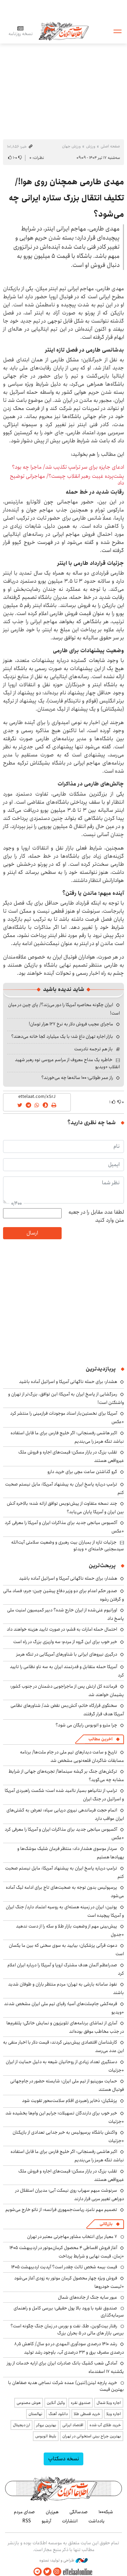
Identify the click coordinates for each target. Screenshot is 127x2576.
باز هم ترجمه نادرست (93, 1049)
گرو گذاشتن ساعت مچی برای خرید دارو (82, 1471)
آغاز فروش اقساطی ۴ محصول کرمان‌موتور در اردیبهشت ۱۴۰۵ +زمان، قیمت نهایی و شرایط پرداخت (66, 2252)
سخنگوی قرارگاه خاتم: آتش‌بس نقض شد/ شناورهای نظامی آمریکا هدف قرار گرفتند (67, 1710)
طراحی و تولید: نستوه (63, 2560)
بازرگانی (106, 2224)
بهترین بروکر (46, 2425)
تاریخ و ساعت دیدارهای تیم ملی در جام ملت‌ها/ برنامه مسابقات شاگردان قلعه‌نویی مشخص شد (72, 1756)
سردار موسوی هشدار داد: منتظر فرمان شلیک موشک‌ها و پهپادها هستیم (70, 1853)
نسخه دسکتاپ (63, 2459)
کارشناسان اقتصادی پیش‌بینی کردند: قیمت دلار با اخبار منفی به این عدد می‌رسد (63, 2046)
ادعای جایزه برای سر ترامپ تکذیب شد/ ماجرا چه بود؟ (68, 467)
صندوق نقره (80, 2403)
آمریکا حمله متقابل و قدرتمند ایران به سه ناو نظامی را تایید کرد (67, 1671)
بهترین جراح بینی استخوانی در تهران (91, 2436)
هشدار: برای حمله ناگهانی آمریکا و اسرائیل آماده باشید (68, 1381)
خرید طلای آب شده (105, 2425)
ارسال (32, 1233)
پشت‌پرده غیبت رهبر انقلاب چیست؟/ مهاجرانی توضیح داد (67, 479)
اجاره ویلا (113, 2414)
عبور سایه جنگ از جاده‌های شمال (87, 2297)
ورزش (90, 146)
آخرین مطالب (100, 1739)
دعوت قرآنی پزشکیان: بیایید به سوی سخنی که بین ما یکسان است (66, 1950)
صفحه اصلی (110, 146)
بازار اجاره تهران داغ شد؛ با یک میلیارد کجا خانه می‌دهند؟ (62, 1036)
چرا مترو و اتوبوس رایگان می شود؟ (86, 1725)
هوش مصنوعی (29, 2403)
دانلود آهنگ (58, 2414)
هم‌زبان (52, 2512)
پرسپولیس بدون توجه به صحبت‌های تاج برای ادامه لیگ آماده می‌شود (65, 1892)
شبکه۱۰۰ (106, 2512)
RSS (26, 2521)
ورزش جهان (71, 146)
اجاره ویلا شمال (109, 2403)
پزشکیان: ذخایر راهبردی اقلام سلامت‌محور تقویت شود (69, 2100)
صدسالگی (78, 2512)
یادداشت (96, 2521)
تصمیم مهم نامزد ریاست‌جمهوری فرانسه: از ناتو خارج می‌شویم (61, 2209)
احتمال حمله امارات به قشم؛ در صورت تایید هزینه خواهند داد (62, 1629)
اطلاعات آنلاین (63, 31)
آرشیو (46, 2521)
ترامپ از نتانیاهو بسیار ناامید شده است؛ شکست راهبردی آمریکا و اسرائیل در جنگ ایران (64, 1795)
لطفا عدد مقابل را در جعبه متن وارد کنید (96, 1216)
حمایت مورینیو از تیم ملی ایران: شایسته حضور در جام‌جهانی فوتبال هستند (67, 2085)
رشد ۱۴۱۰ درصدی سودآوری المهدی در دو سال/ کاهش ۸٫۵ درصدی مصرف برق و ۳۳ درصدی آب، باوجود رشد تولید (69, 2348)
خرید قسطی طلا (87, 2414)
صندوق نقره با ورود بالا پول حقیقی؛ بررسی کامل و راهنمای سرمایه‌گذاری (69, 2311)
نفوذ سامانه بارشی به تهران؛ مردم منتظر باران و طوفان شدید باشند (66, 1988)
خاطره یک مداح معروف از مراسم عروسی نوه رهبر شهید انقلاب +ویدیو (67, 1063)
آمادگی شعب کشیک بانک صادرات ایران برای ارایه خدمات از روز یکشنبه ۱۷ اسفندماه (65, 2367)
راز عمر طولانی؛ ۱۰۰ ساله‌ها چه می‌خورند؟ (77, 1077)
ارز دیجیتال (21, 2425)
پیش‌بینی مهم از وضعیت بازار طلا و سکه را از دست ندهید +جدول (70, 1930)
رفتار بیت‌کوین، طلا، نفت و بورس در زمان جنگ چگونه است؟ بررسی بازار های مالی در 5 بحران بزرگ (67, 2329)
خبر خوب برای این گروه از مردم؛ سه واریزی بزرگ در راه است (65, 1641)
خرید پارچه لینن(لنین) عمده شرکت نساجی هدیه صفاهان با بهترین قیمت (66, 2386)
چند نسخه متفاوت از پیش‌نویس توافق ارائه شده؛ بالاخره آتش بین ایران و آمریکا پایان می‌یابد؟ (65, 1508)
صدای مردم (24, 2512)
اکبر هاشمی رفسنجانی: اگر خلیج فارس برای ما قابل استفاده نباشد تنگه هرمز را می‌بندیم (67, 1437)
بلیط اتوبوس (45, 2436)
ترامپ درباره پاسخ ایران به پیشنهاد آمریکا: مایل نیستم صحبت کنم (64, 1488)
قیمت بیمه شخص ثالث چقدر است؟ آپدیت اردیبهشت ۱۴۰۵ (64, 2267)
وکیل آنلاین (56, 2403)
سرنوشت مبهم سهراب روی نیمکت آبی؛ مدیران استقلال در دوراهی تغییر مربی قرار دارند (69, 2195)
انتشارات (70, 2521)
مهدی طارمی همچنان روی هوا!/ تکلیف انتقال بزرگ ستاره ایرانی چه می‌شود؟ (66, 198)
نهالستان (35, 2414)
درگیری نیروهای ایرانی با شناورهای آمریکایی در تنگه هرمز (66, 1654)
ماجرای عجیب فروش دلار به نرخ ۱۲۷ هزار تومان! (71, 1024)
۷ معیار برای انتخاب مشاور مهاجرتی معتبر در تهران (72, 2236)
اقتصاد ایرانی (72, 2425)
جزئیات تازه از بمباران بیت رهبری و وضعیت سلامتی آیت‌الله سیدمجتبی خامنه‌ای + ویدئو (67, 1546)
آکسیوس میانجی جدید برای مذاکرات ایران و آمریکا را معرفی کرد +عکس (64, 1833)
